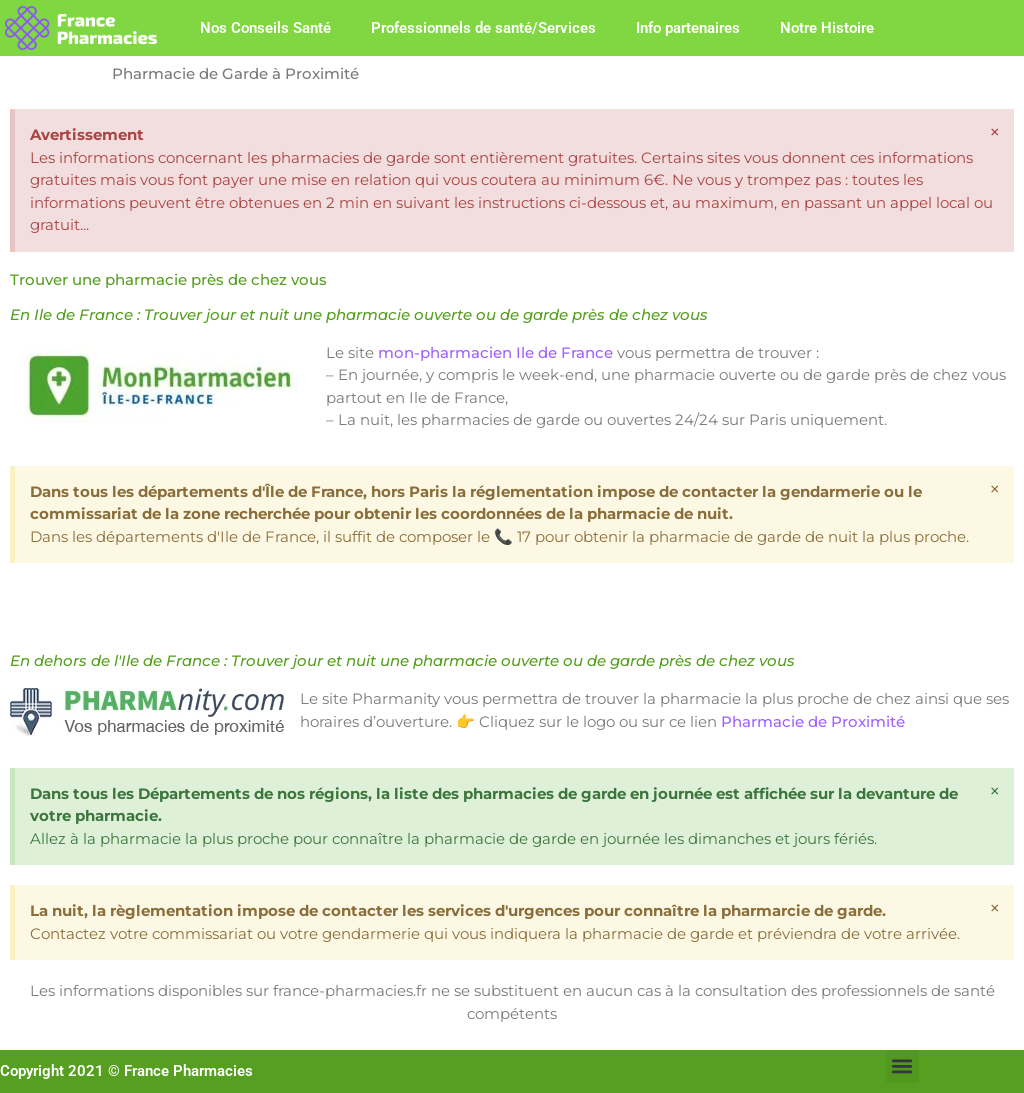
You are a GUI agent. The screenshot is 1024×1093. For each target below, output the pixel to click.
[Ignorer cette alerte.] (995, 132)
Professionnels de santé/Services (483, 28)
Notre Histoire (827, 28)
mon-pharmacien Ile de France (495, 352)
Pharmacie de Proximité (813, 721)
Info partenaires (688, 28)
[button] (902, 1066)
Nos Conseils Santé (265, 28)
